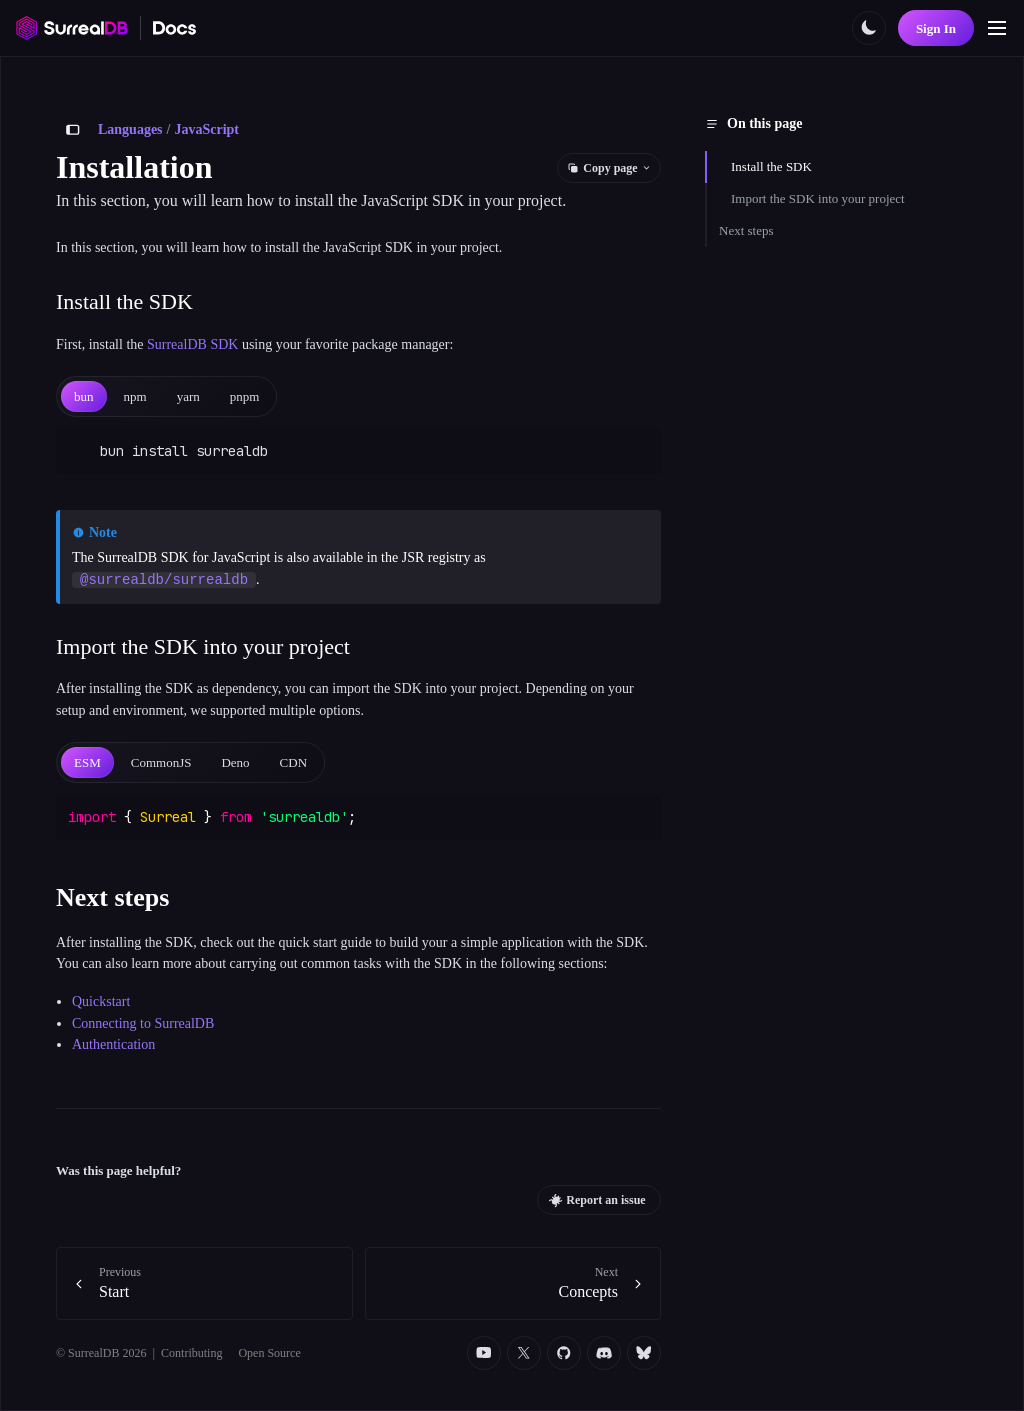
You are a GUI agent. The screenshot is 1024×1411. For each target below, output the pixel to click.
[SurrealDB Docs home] (175, 28)
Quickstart (101, 1001)
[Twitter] (524, 1353)
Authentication (113, 1044)
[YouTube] (484, 1353)
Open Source (269, 1353)
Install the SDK (771, 166)
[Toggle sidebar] (73, 130)
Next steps (746, 230)
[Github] (564, 1353)
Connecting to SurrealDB (143, 1023)
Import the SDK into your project (818, 198)
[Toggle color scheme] (869, 28)
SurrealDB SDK (192, 344)
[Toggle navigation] (997, 28)
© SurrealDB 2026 (101, 1353)
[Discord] (604, 1353)
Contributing (191, 1353)
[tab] (84, 396)
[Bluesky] (644, 1353)
